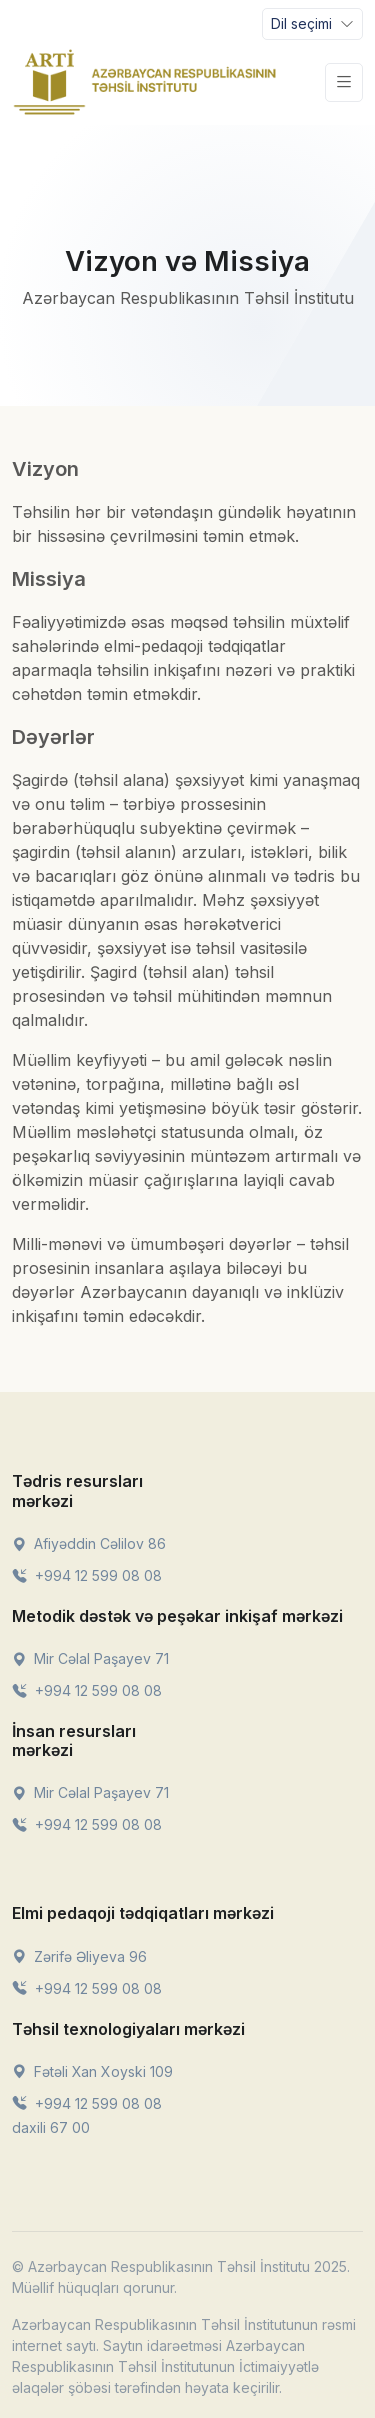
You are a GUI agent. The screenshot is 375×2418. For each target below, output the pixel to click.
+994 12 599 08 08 (87, 1575)
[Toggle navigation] (312, 24)
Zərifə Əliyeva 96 (79, 1956)
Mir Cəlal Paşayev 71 (90, 1658)
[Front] (145, 82)
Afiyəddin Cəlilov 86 (89, 1543)
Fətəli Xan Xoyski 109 (92, 2071)
